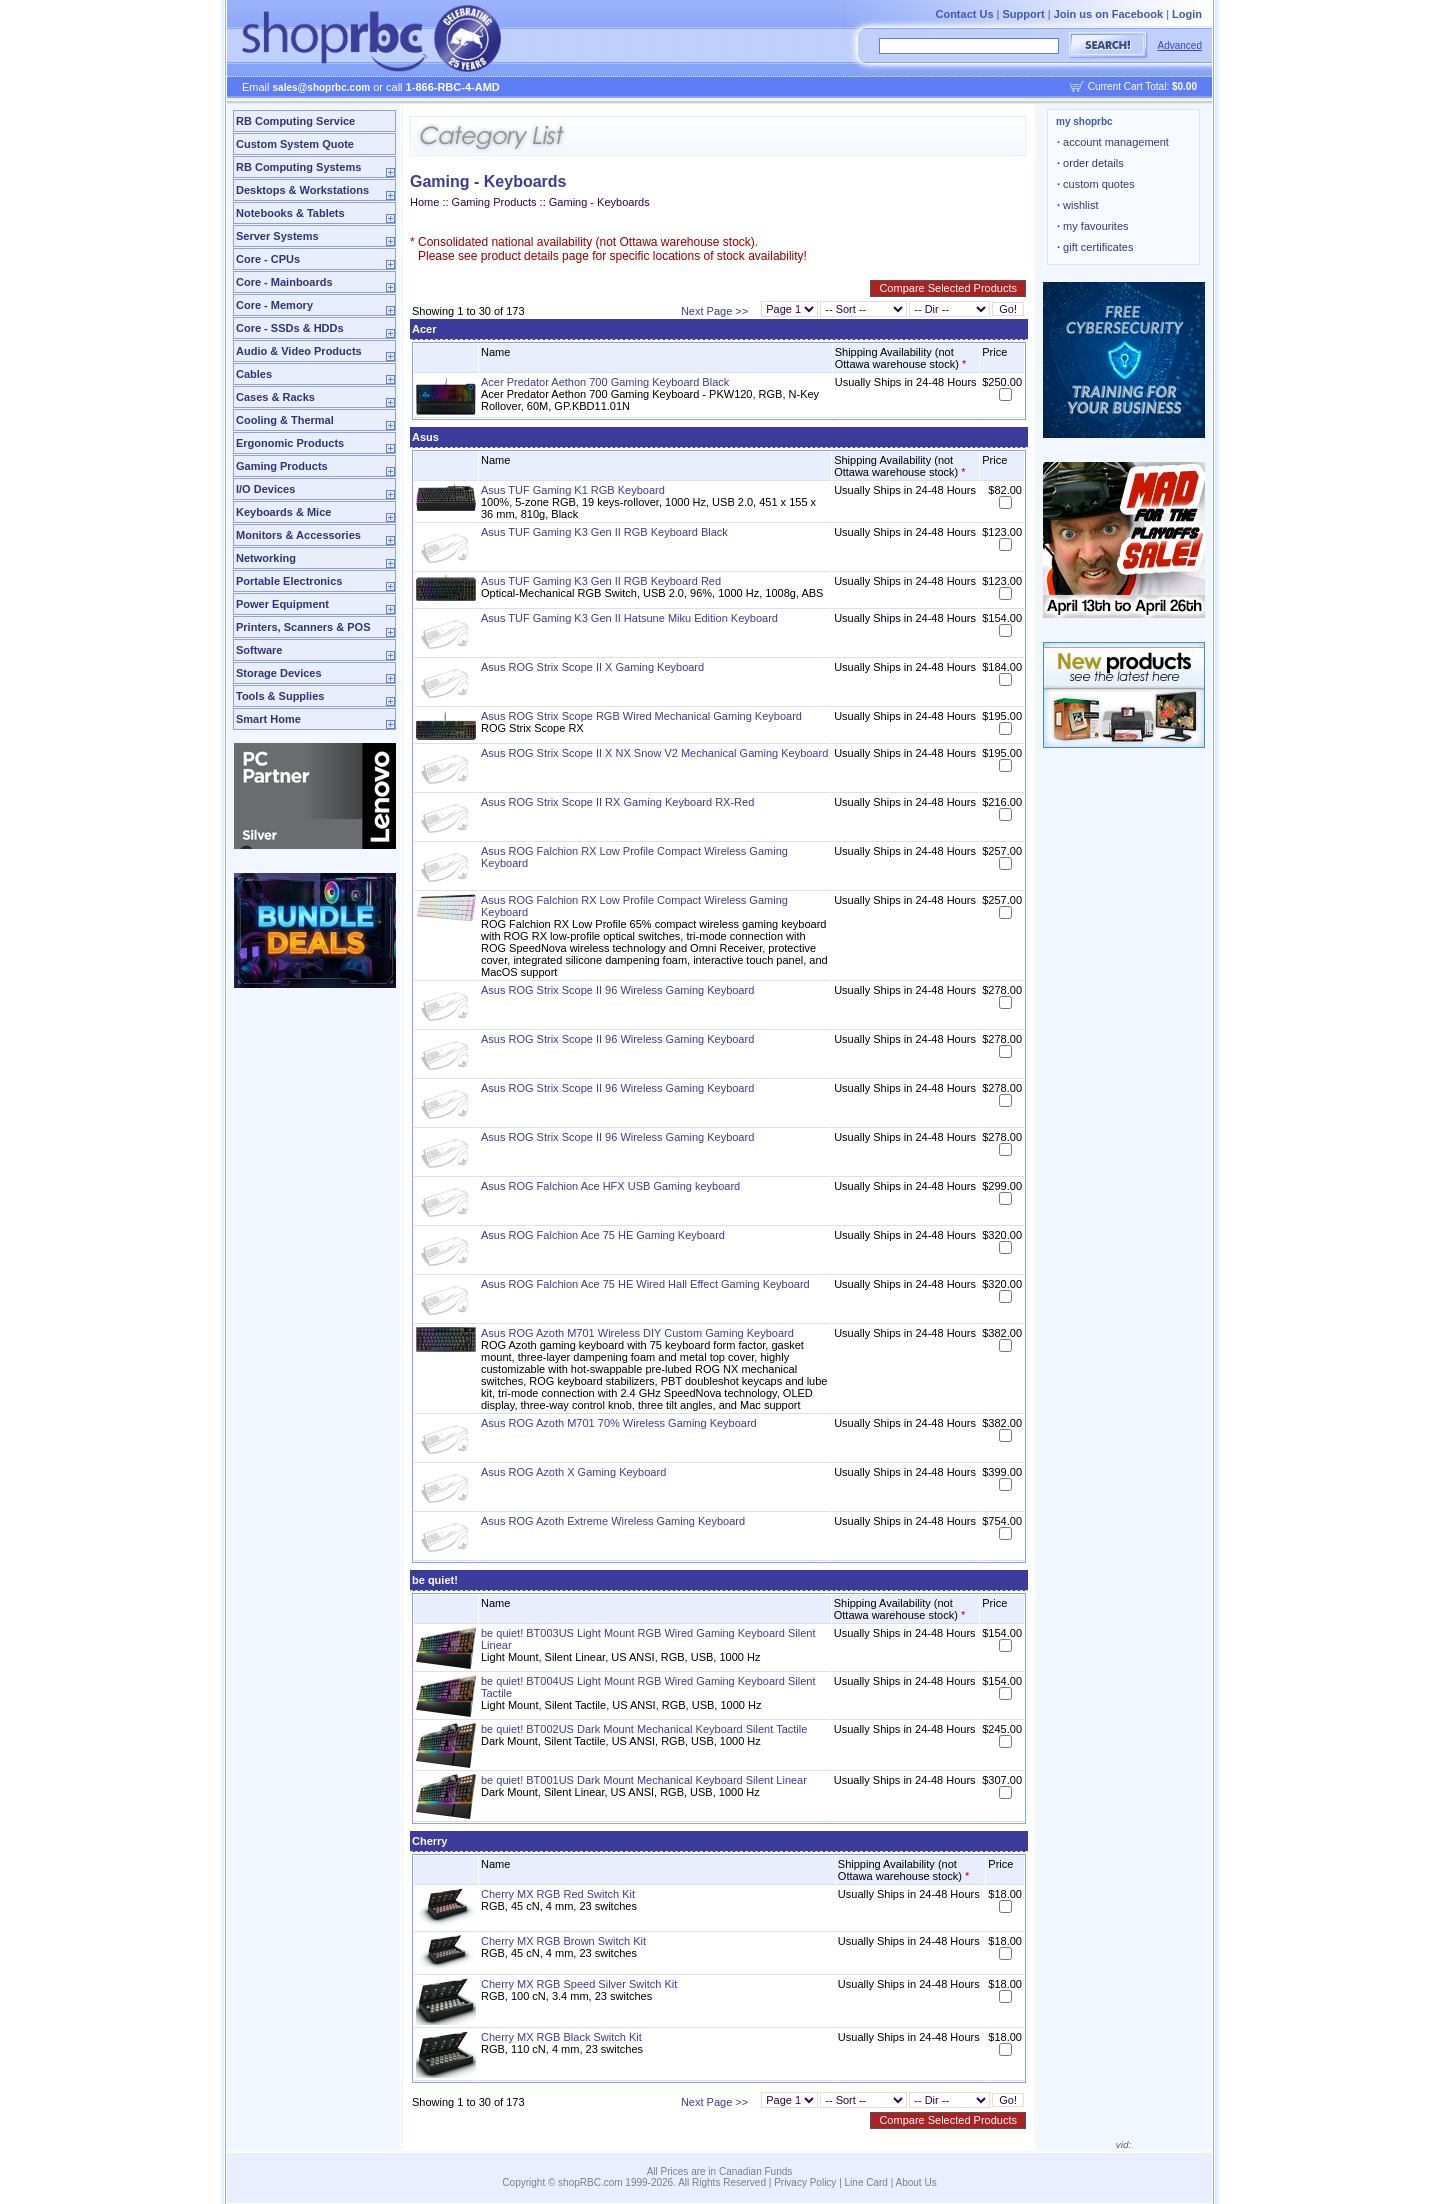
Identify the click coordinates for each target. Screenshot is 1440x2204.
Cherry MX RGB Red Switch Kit (558, 1894)
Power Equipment (282, 604)
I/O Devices (265, 489)
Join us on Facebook (1108, 14)
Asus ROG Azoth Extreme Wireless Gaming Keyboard (613, 1521)
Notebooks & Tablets (290, 213)
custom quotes (1096, 184)
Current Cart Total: (1142, 86)
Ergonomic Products (290, 443)
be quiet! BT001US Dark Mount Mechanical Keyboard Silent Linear (644, 1780)
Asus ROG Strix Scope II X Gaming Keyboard (592, 667)
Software (259, 650)
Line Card (866, 2182)
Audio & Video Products (299, 351)
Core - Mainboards (284, 282)
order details (1090, 163)
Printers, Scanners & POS (303, 627)
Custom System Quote (295, 144)
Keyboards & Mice (283, 512)
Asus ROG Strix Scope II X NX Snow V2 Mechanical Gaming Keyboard (654, 753)
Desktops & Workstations (302, 190)
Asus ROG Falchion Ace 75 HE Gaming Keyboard (603, 1235)
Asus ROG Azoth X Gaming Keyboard (573, 1472)
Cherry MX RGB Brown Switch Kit (563, 1941)
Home (424, 202)
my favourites (1093, 226)
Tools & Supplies (280, 696)
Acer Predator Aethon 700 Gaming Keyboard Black (605, 382)
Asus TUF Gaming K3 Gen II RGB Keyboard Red (601, 581)
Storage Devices (279, 673)
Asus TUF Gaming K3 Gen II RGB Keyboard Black (604, 532)
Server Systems (277, 236)
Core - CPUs (268, 259)
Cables (254, 374)
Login (1187, 14)
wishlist (1078, 205)
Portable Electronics (289, 581)
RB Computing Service (295, 121)
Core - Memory (274, 305)
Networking (266, 558)
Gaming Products (282, 466)
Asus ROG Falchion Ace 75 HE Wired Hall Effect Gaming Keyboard (645, 1284)
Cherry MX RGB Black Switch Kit (561, 2037)
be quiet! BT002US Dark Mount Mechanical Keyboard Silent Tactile (644, 1729)
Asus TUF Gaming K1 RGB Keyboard (573, 490)
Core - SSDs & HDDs (290, 328)
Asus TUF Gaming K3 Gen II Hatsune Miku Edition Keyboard (629, 618)
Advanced (1180, 45)
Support (1024, 14)
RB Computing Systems (298, 167)
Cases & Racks (275, 397)
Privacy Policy (805, 2182)
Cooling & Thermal (285, 420)
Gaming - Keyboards (599, 202)
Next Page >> (714, 311)
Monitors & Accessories (298, 535)
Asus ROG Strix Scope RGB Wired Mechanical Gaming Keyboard (641, 716)
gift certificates (1095, 247)
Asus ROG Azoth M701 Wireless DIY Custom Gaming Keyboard (637, 1333)
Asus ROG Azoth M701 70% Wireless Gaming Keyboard (619, 1423)
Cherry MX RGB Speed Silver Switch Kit (579, 1984)
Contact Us (964, 14)
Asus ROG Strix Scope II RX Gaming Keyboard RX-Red (617, 802)
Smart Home (268, 719)
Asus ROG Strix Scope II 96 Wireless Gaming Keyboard (617, 990)
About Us (916, 2182)
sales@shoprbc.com (322, 87)
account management (1113, 142)
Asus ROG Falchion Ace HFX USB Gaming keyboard (610, 1186)
